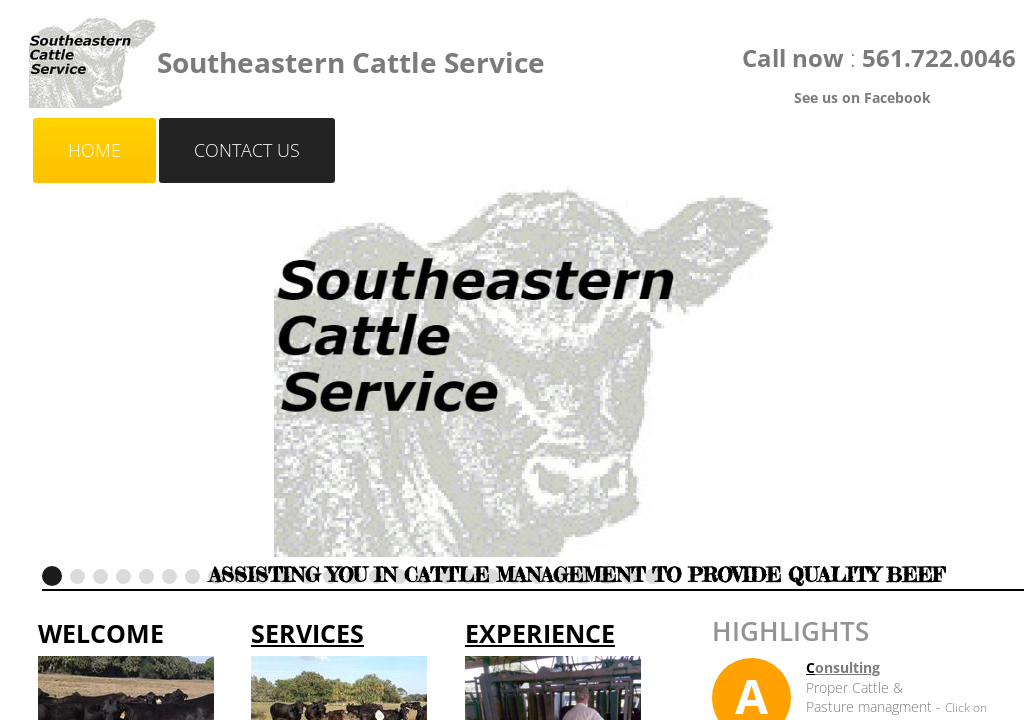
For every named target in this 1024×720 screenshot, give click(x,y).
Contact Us (247, 150)
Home (94, 150)
